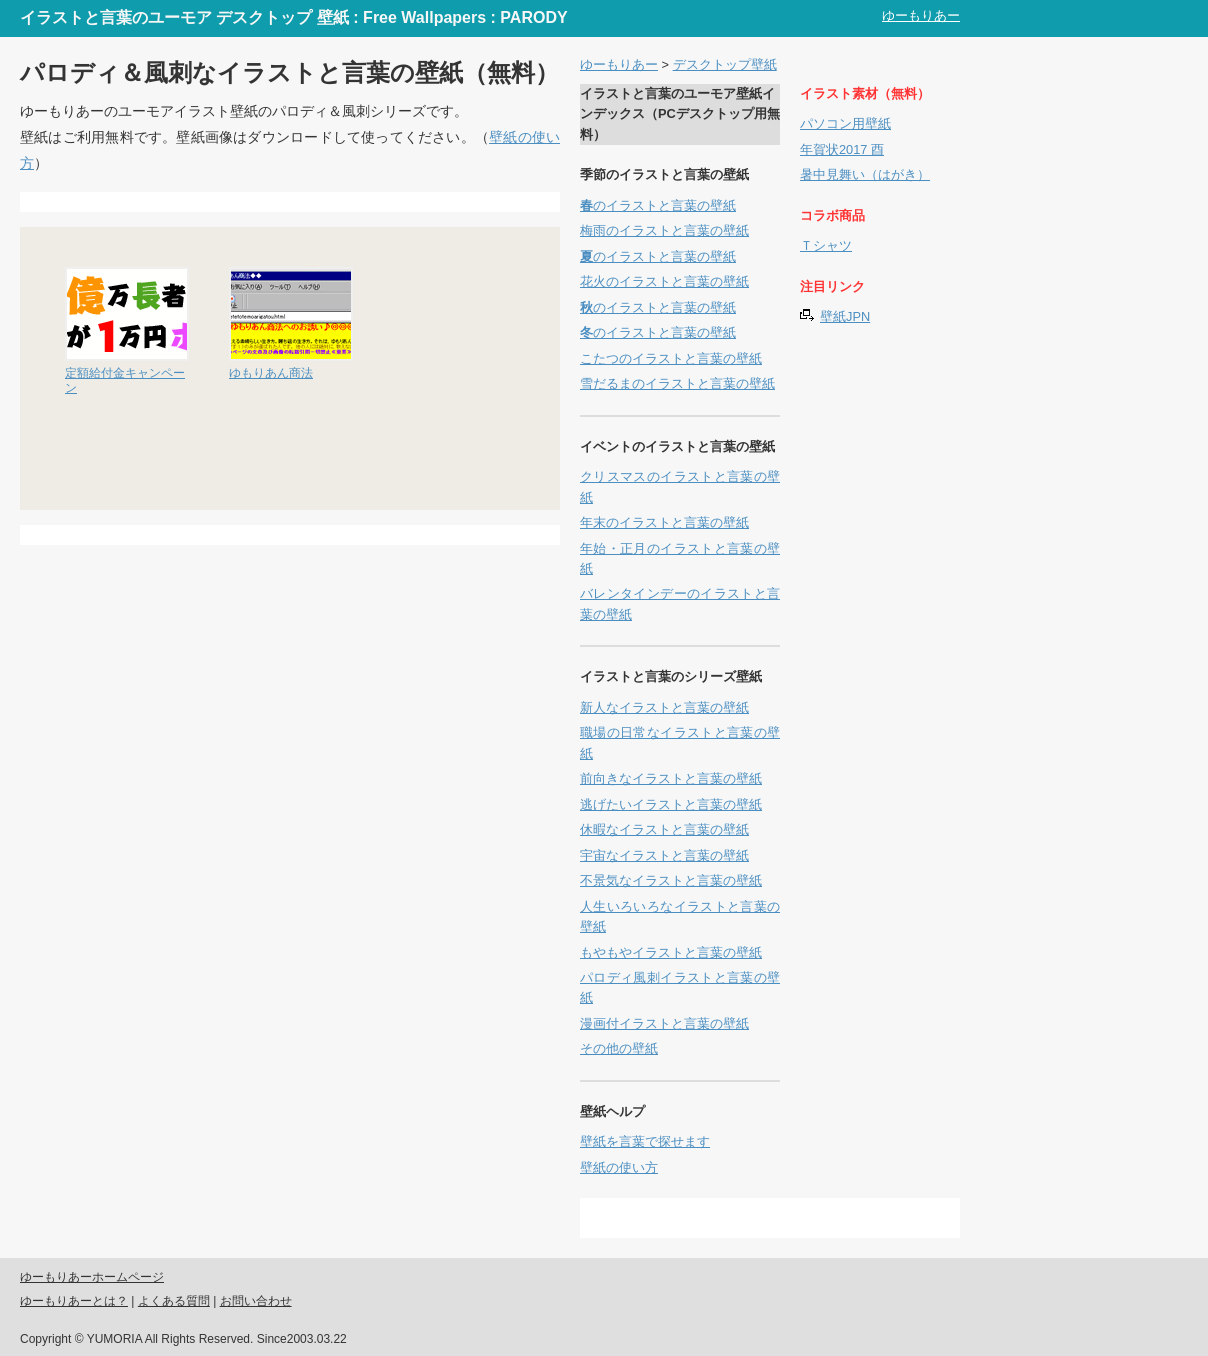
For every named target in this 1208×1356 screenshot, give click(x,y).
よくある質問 (174, 1301)
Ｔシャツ (826, 245)
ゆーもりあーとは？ (74, 1301)
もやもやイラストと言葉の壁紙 (671, 952)
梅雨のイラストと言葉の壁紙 (664, 230)
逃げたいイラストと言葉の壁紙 (671, 804)
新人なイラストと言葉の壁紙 (664, 707)
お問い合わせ (256, 1301)
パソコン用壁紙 (845, 123)
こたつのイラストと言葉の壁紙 (671, 358)
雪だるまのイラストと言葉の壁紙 (677, 383)
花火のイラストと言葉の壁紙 (664, 281)
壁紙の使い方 (619, 1167)
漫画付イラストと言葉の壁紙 (664, 1023)
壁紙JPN (845, 316)
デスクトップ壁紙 (725, 64)
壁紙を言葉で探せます (645, 1141)
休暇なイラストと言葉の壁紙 (664, 829)
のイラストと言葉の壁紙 (658, 205)
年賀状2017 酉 (842, 149)
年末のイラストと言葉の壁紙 (664, 522)
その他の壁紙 (619, 1048)
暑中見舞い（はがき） (865, 174)
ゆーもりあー (921, 15)
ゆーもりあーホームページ (92, 1277)
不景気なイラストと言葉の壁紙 (671, 880)
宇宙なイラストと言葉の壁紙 (664, 855)
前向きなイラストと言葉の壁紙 (671, 778)
